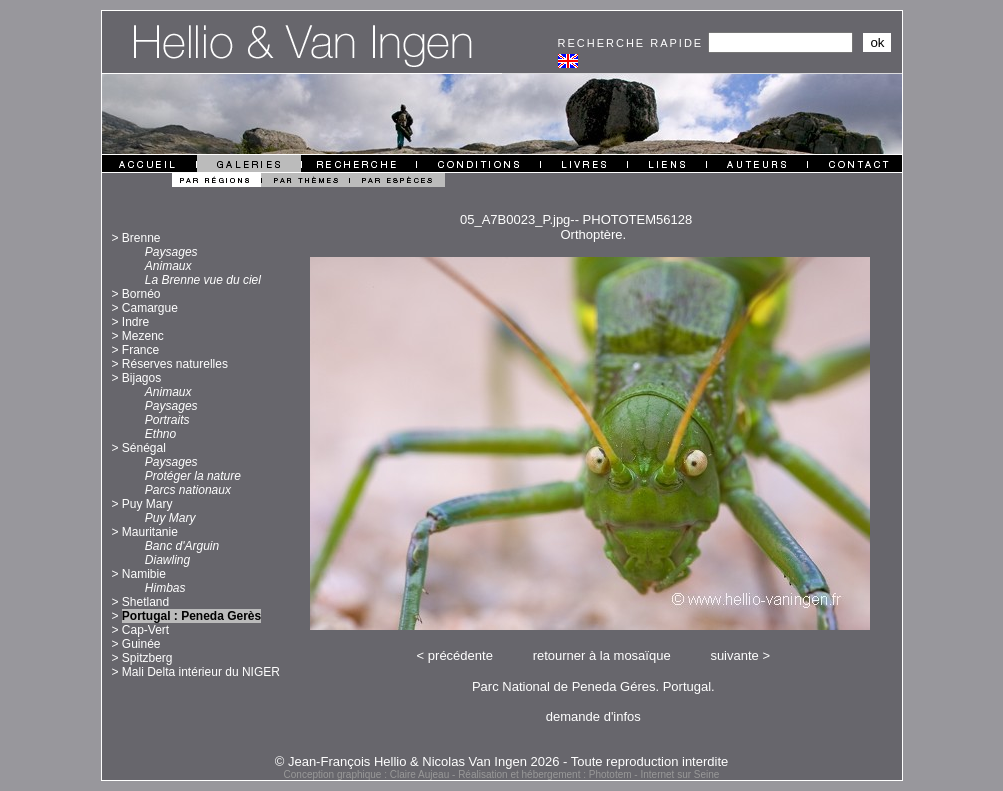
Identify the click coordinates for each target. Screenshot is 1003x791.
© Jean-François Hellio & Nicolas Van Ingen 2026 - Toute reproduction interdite (502, 761)
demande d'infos (593, 716)
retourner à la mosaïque (602, 655)
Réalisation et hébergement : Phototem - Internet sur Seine (588, 774)
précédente (460, 655)
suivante (734, 655)
